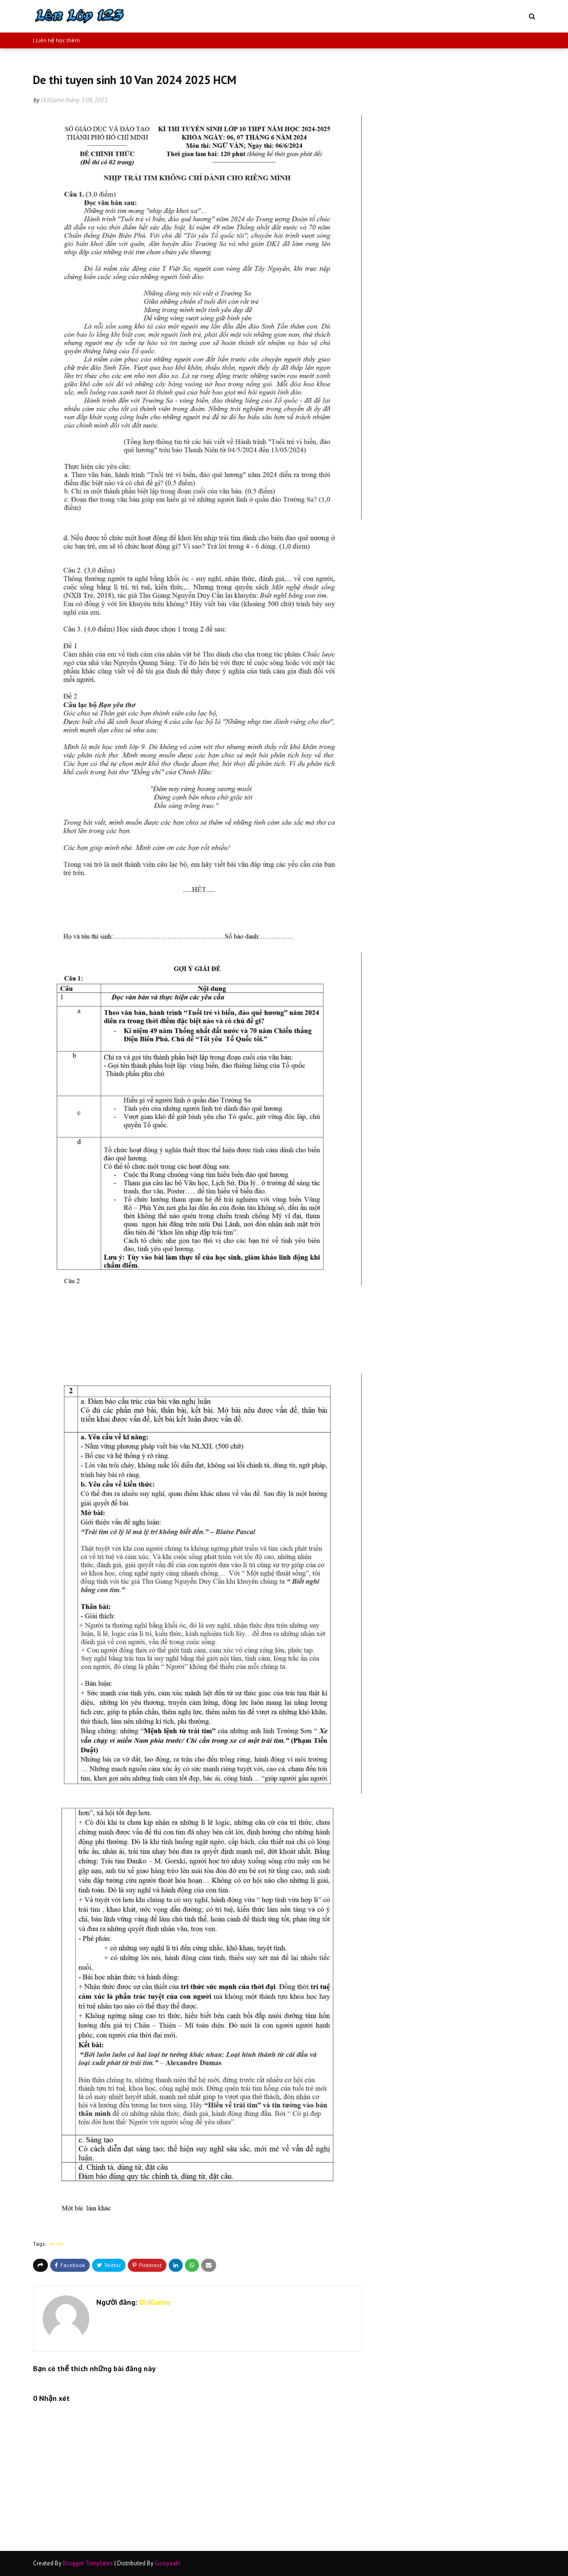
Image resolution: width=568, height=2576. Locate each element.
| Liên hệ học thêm (56, 40)
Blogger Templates (88, 2563)
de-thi (56, 2243)
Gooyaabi (167, 2563)
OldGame (52, 100)
